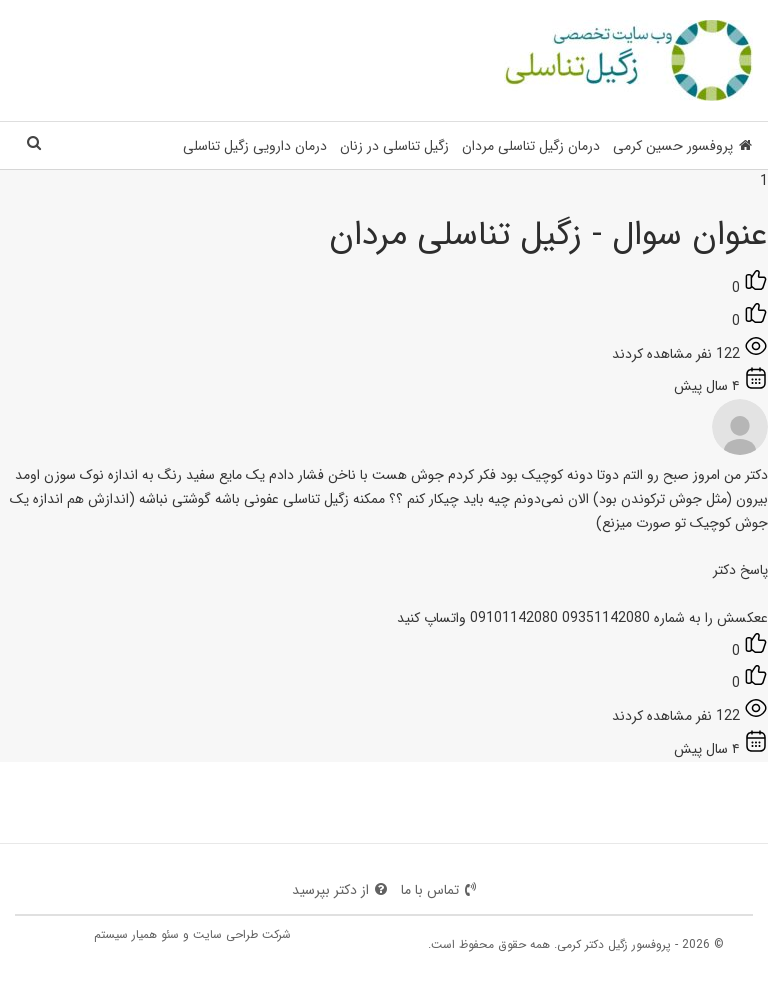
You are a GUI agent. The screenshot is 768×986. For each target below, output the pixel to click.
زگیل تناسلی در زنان (394, 146)
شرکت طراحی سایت (242, 934)
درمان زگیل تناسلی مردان (531, 146)
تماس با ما (438, 890)
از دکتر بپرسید (339, 890)
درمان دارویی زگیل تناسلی (255, 146)
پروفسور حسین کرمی (682, 146)
